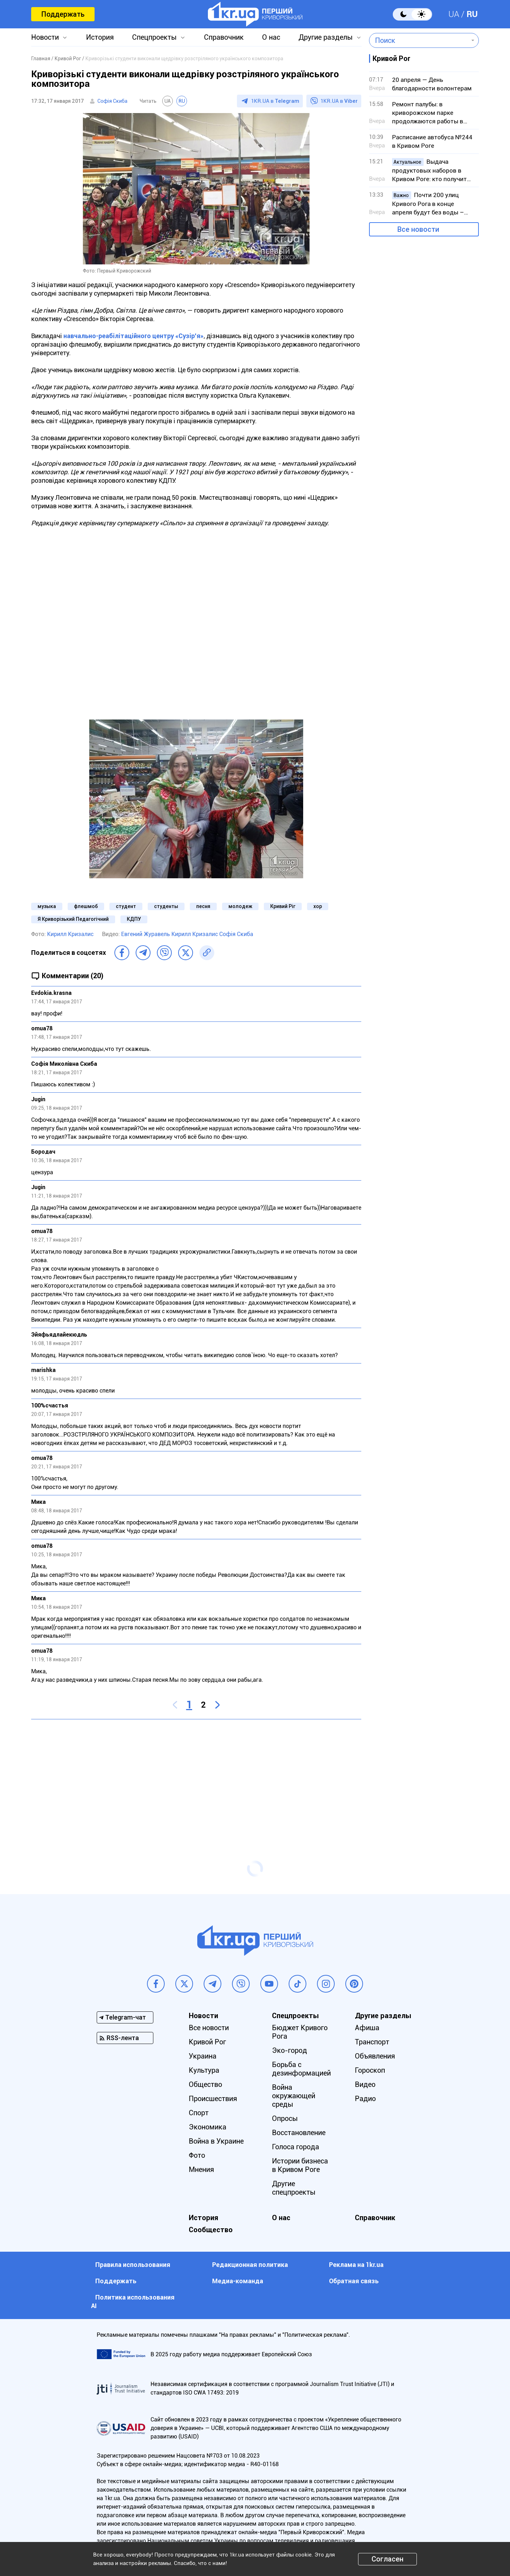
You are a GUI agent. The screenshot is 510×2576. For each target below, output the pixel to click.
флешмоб (86, 906)
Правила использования (132, 2264)
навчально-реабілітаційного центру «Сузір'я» (133, 336)
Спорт (199, 2113)
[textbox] (419, 40)
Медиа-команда (237, 2281)
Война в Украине (216, 2141)
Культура (204, 2070)
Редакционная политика (250, 2264)
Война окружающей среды (293, 2096)
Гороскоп (370, 2070)
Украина (202, 2056)
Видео (365, 2084)
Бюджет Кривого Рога (300, 2031)
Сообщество (211, 2229)
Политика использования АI (133, 2301)
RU (472, 14)
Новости (45, 37)
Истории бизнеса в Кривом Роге (300, 2165)
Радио (365, 2098)
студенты (166, 906)
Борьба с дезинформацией (301, 2068)
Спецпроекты (154, 37)
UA (453, 14)
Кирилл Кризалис (70, 934)
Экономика (207, 2127)
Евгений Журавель (146, 934)
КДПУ (134, 919)
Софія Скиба (112, 101)
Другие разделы (326, 37)
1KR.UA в (275, 101)
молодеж (240, 906)
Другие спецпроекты (294, 2187)
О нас (271, 37)
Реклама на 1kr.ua (356, 2264)
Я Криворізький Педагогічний (73, 919)
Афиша (367, 2027)
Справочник (224, 37)
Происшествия (213, 2098)
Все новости (418, 229)
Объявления (375, 2056)
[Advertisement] (196, 1776)
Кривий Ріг (282, 906)
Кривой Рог (207, 2042)
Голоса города (295, 2147)
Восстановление (298, 2132)
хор (317, 906)
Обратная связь (354, 2281)
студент (126, 906)
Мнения (201, 2169)
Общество (205, 2084)
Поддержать (63, 14)
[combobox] (419, 40)
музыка (47, 906)
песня (203, 906)
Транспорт (372, 2042)
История (100, 37)
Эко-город (289, 2050)
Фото (197, 2155)
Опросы (285, 2118)
